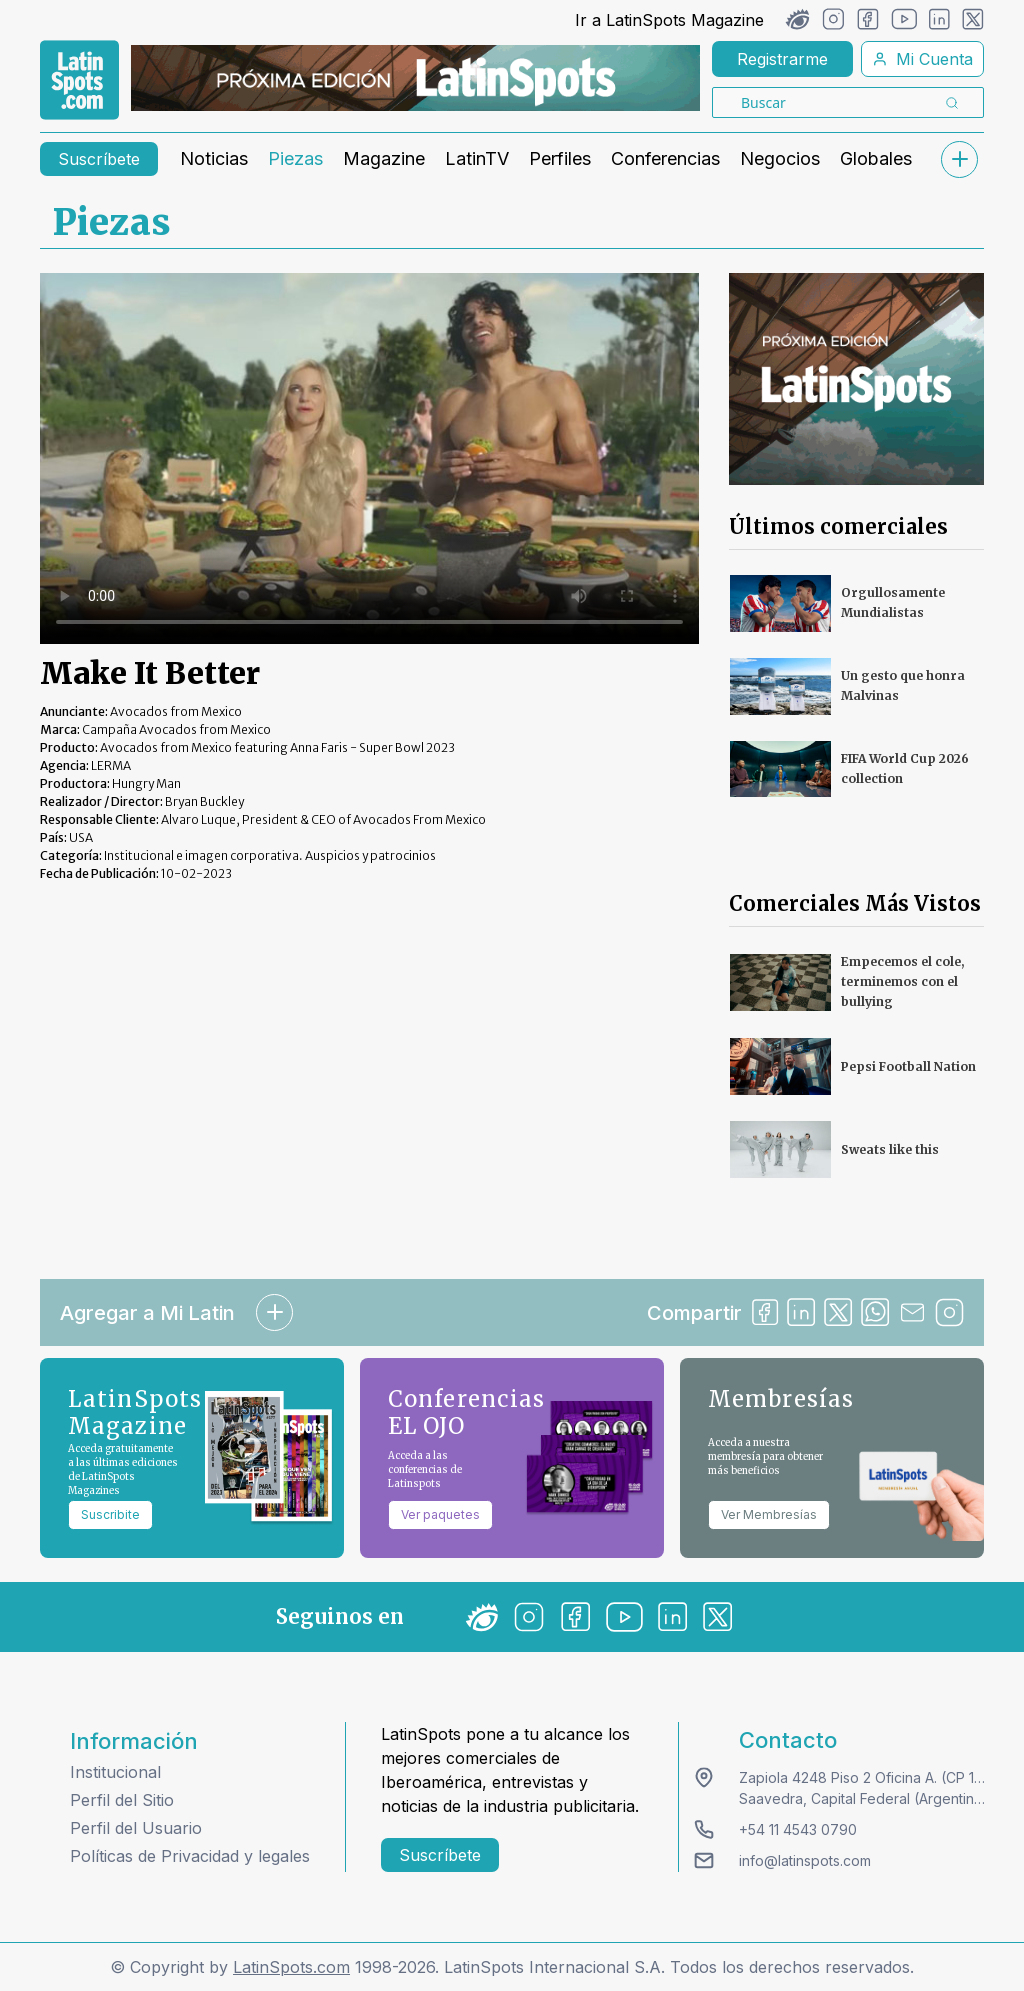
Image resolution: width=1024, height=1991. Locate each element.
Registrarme (782, 59)
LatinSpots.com (291, 1967)
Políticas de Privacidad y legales (190, 1856)
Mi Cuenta (922, 59)
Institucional (115, 1772)
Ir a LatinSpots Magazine (669, 20)
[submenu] (959, 159)
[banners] (415, 78)
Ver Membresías (769, 1514)
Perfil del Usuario (136, 1828)
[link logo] (79, 80)
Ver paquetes (440, 1514)
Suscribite (110, 1514)
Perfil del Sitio (122, 1800)
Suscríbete (99, 159)
